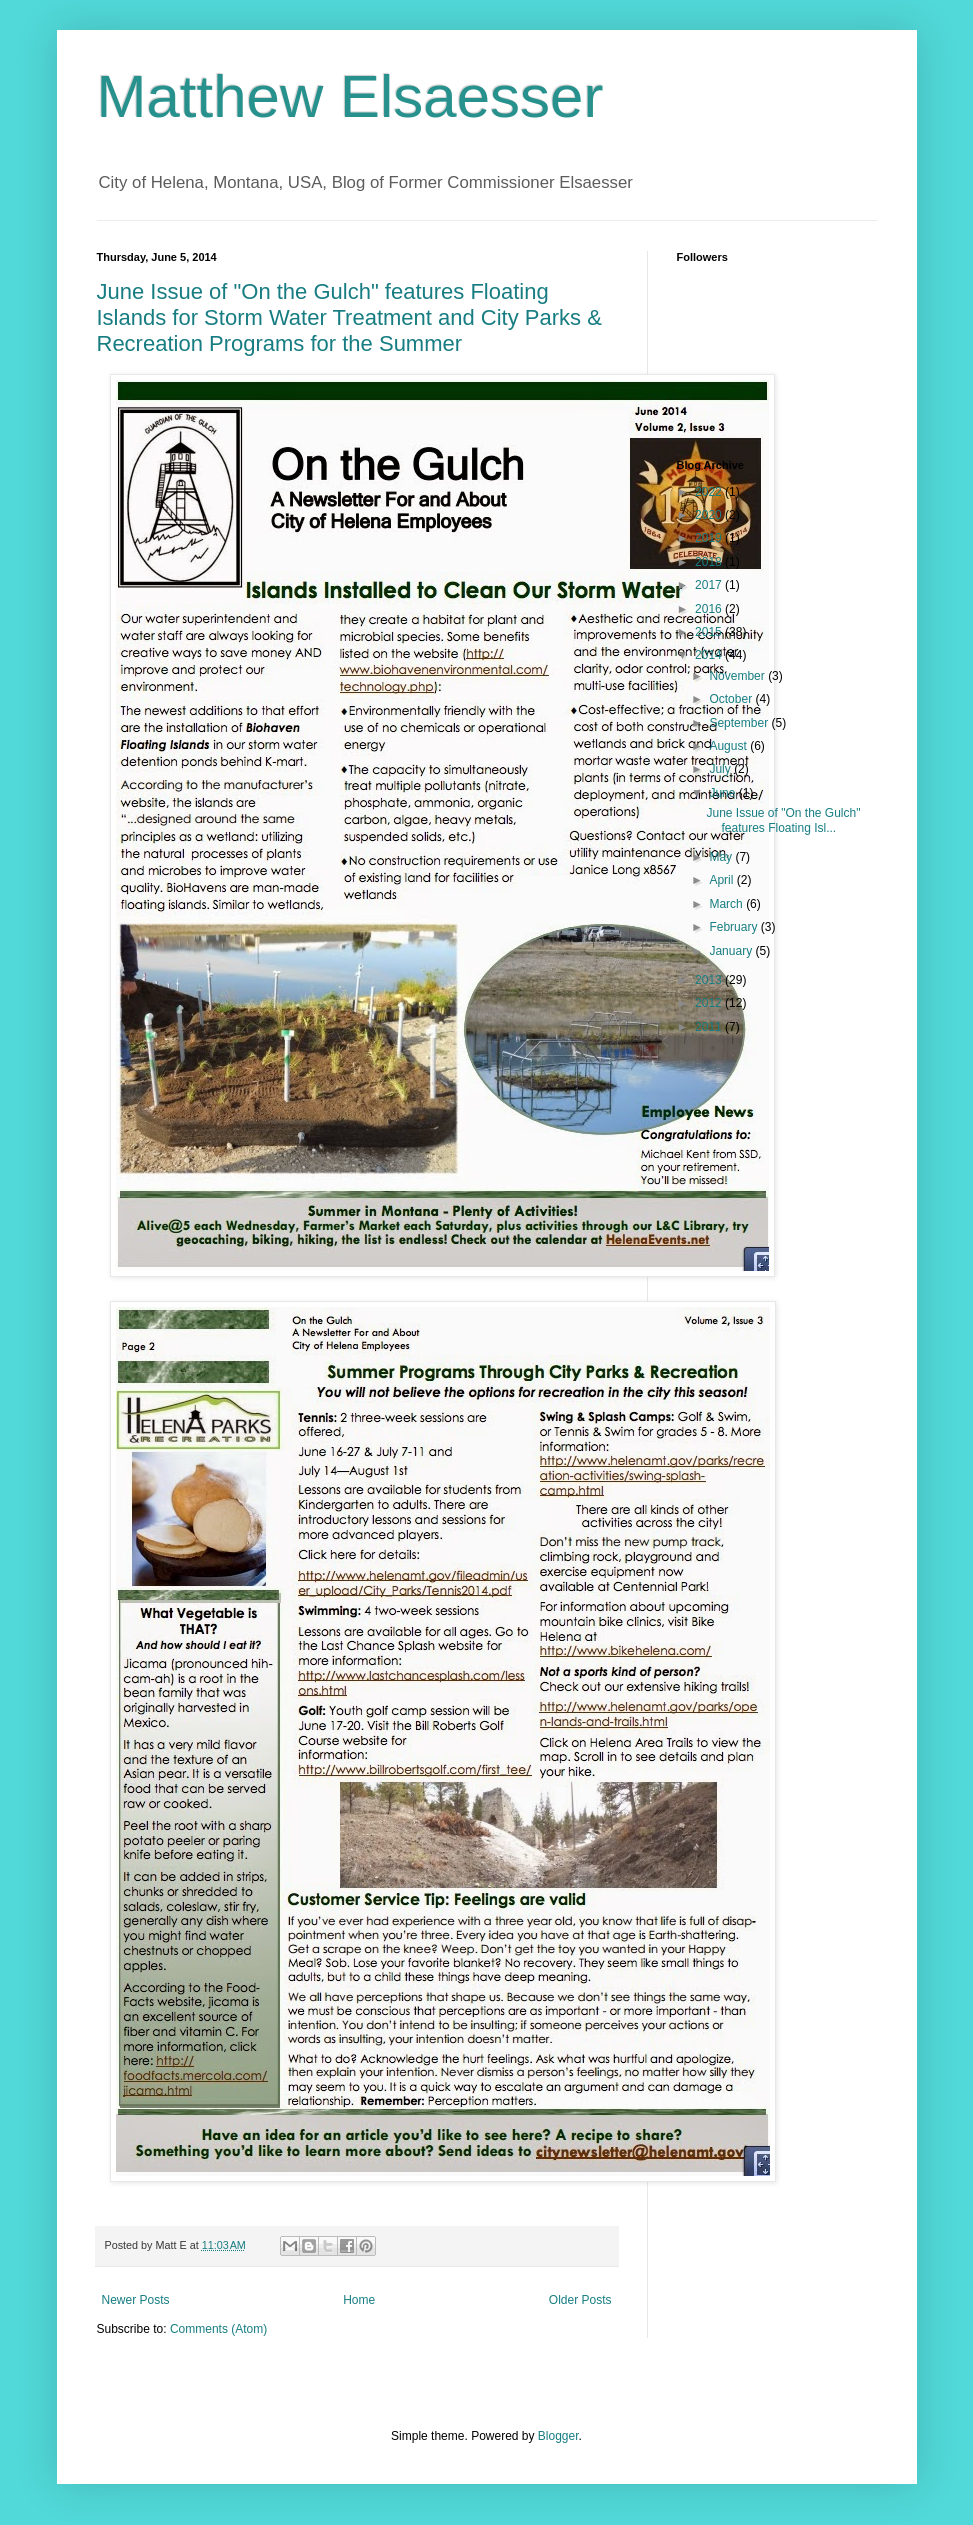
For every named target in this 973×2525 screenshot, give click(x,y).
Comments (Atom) (218, 2329)
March (727, 904)
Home (359, 2300)
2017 (710, 585)
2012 (710, 1003)
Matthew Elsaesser (350, 96)
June (723, 793)
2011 (710, 1027)
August (729, 746)
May (722, 857)
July (721, 769)
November (738, 676)
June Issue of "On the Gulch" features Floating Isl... (783, 820)
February (734, 927)
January (732, 951)
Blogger (558, 2436)
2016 (710, 609)
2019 (710, 538)
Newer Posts (136, 2300)
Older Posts (580, 2300)
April (722, 880)
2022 (710, 492)
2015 (710, 632)
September (740, 723)
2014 (710, 655)
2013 (710, 980)
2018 (710, 562)
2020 (710, 515)
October (732, 699)
